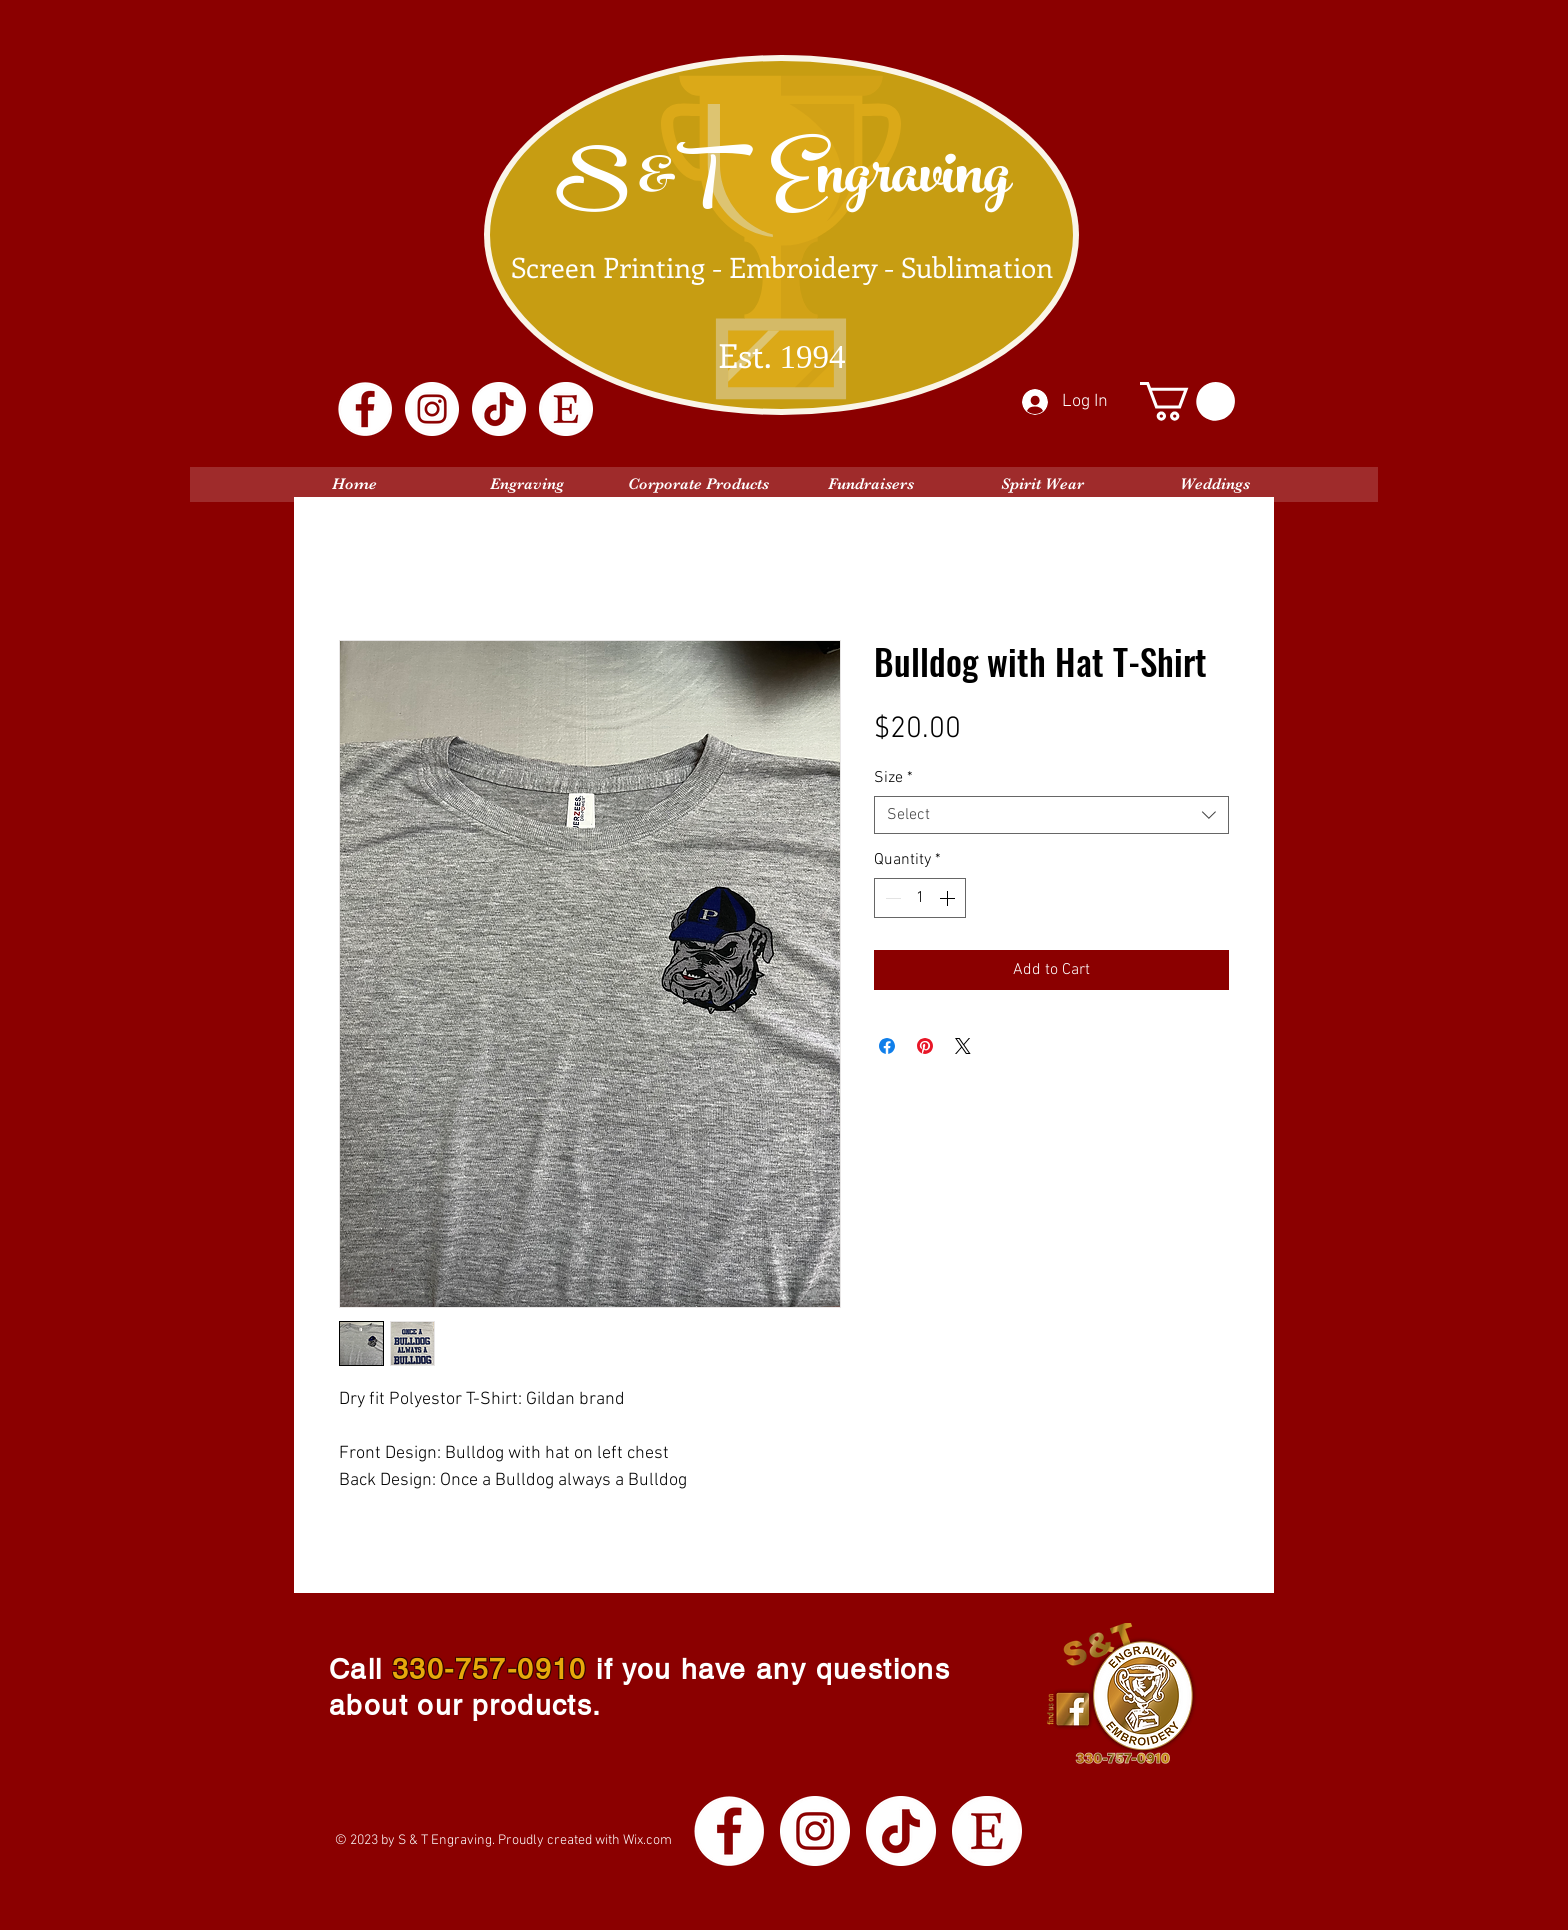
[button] (1187, 401)
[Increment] (949, 898)
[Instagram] (432, 409)
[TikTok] (499, 409)
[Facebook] (365, 409)
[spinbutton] (920, 898)
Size (893, 778)
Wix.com (647, 1840)
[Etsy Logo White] (566, 409)
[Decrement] (891, 898)
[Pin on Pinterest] (925, 1046)
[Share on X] (963, 1046)
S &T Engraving (783, 182)
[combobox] (1051, 815)
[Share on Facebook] (887, 1046)
